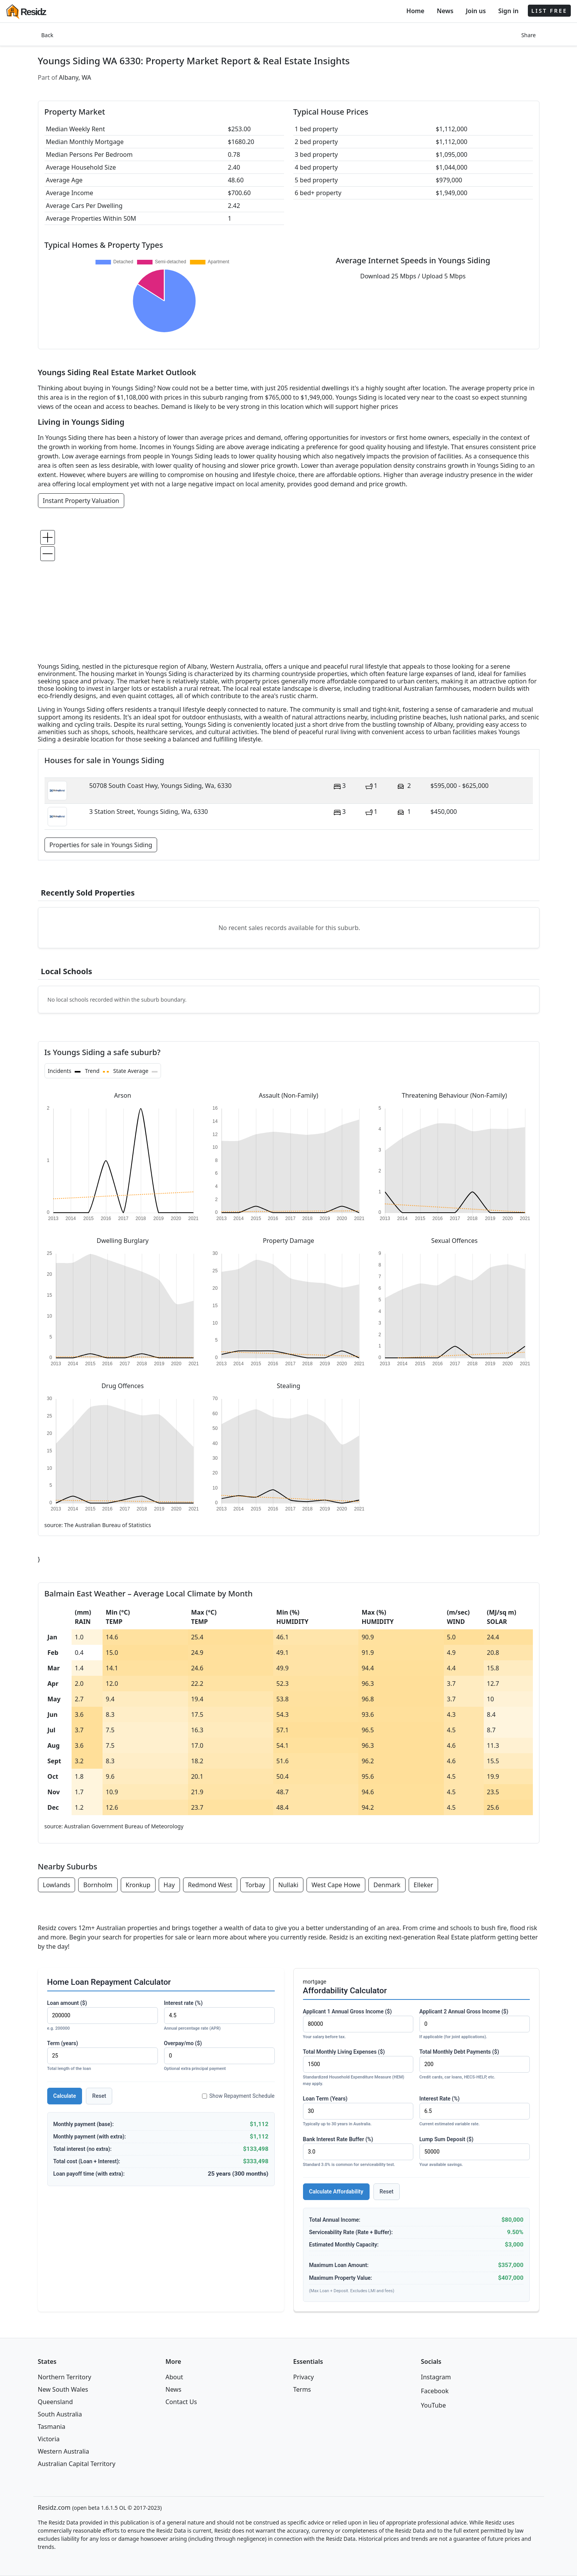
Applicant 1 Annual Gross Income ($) (358, 2024)
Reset (99, 2096)
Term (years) (102, 2056)
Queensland (55, 2402)
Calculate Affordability (336, 2191)
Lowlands (56, 1885)
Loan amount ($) (102, 2016)
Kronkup (138, 1885)
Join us (476, 11)
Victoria (49, 2439)
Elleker (423, 1885)
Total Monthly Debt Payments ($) (474, 2065)
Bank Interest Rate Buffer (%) (358, 2152)
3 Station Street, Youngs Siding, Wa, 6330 (148, 811)
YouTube (433, 2405)
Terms (302, 2389)
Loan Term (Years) (358, 2111)
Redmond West (210, 1885)
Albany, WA (75, 77)
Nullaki (288, 1885)
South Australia (60, 2414)
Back (47, 35)
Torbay (255, 1885)
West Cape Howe (336, 1885)
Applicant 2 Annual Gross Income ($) (474, 2024)
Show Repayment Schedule (238, 2096)
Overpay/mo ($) (219, 2056)
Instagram (436, 2377)
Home (415, 11)
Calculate (64, 2096)
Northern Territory (64, 2377)
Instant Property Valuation (81, 500)
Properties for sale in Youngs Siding (101, 845)
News (445, 11)
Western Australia (63, 2451)
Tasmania (51, 2426)
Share (528, 35)
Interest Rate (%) (474, 2111)
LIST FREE (549, 10)
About (174, 2377)
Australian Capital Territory (77, 2463)
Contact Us (181, 2402)
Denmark (387, 1885)
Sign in (508, 11)
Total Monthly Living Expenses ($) (358, 2068)
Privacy (303, 2377)
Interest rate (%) (219, 2016)
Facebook (435, 2391)
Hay (169, 1885)
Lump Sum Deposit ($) (474, 2152)
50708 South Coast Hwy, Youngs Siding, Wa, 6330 (160, 785)
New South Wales (63, 2389)
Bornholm (97, 1885)
